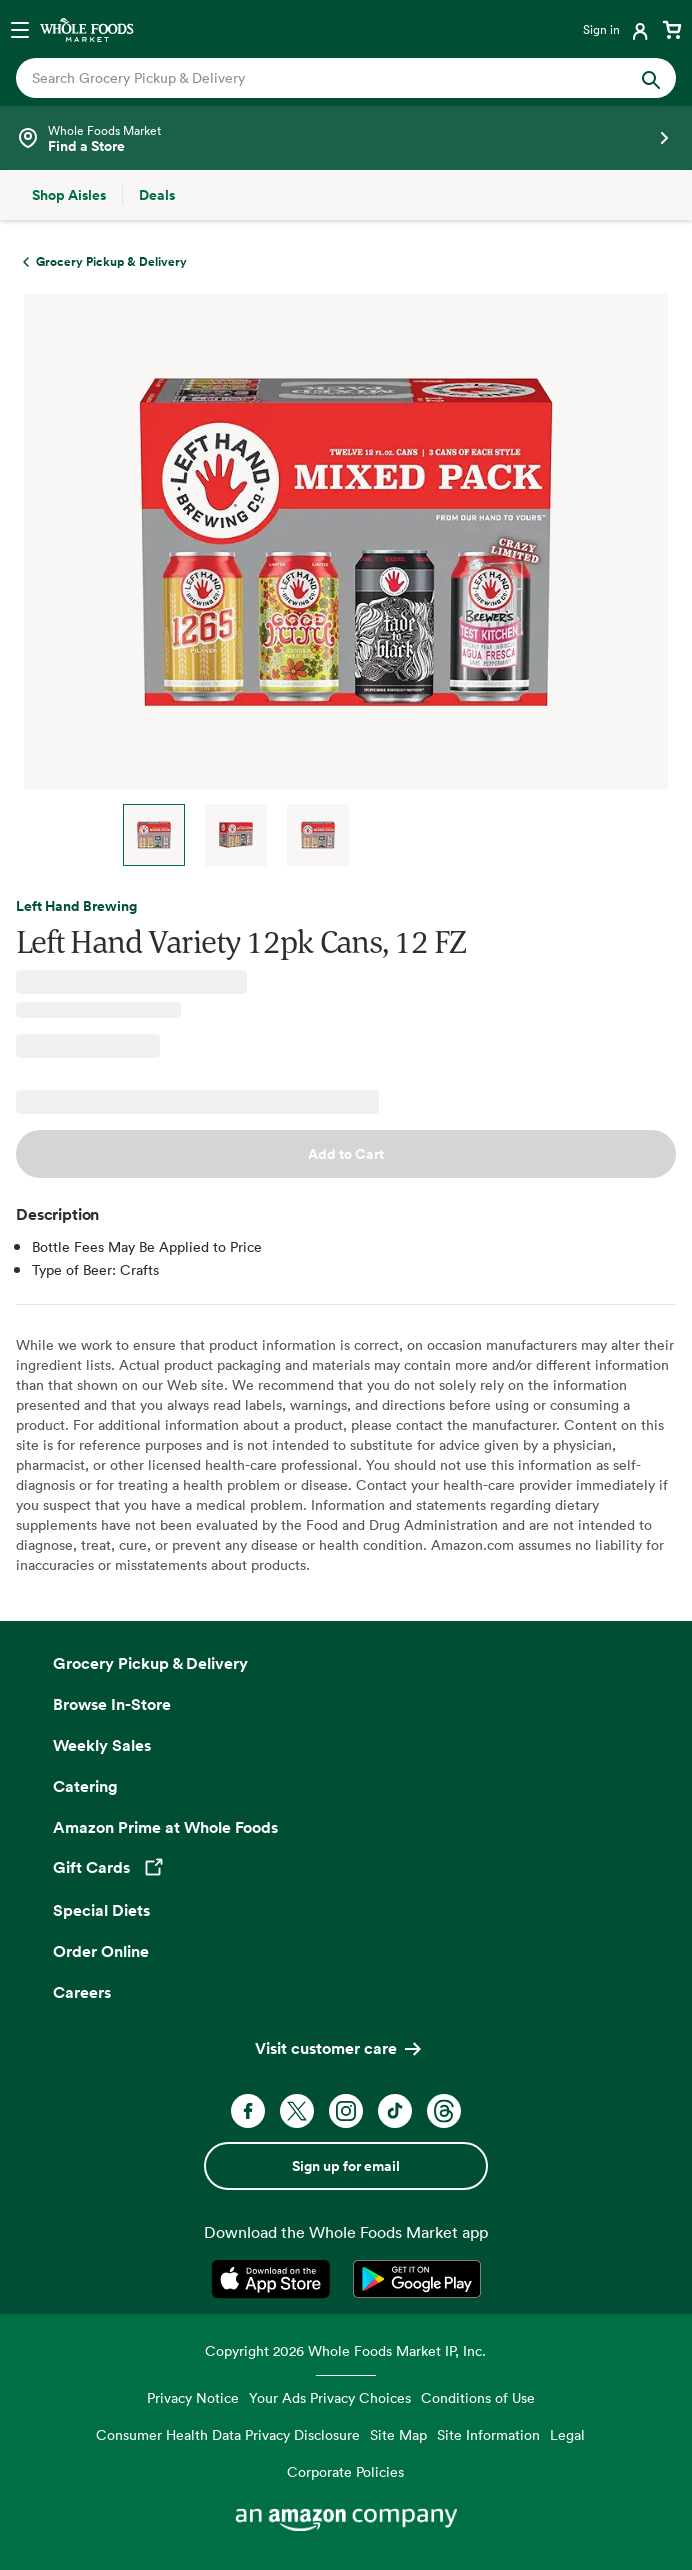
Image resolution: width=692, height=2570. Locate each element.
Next (394, 835)
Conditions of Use (478, 2397)
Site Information (488, 2434)
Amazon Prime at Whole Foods (165, 1827)
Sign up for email (346, 2166)
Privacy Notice (193, 2397)
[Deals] (157, 195)
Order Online (101, 1951)
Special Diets (101, 1910)
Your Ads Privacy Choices (330, 2397)
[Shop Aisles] (69, 195)
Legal (567, 2434)
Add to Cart (346, 1154)
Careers (82, 1992)
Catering (85, 1786)
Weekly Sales (102, 1745)
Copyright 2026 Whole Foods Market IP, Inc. (345, 2350)
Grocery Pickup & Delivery (150, 1663)
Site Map (398, 2434)
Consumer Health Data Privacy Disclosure (228, 2434)
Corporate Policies (345, 2471)
